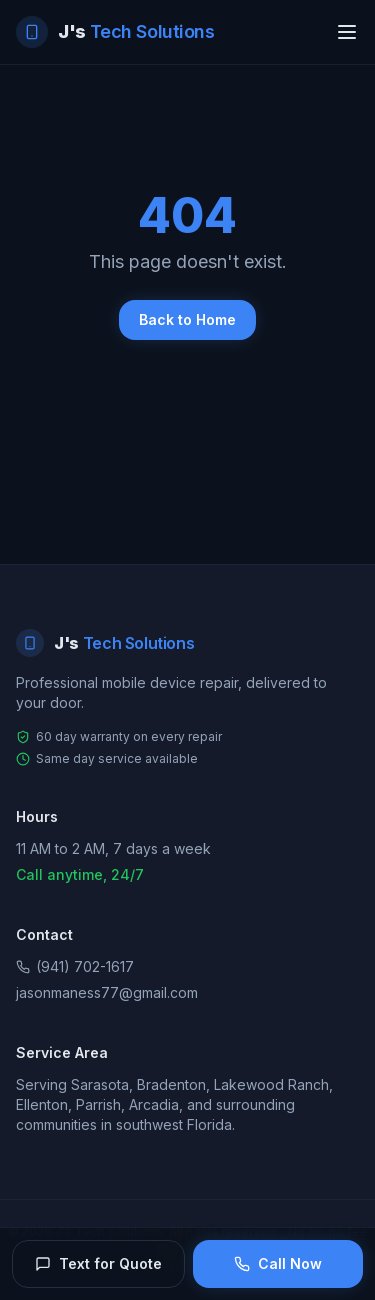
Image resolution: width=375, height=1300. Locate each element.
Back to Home (187, 319)
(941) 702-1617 (75, 966)
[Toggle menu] (347, 32)
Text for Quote (98, 1263)
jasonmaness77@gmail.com (107, 992)
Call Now (278, 1263)
